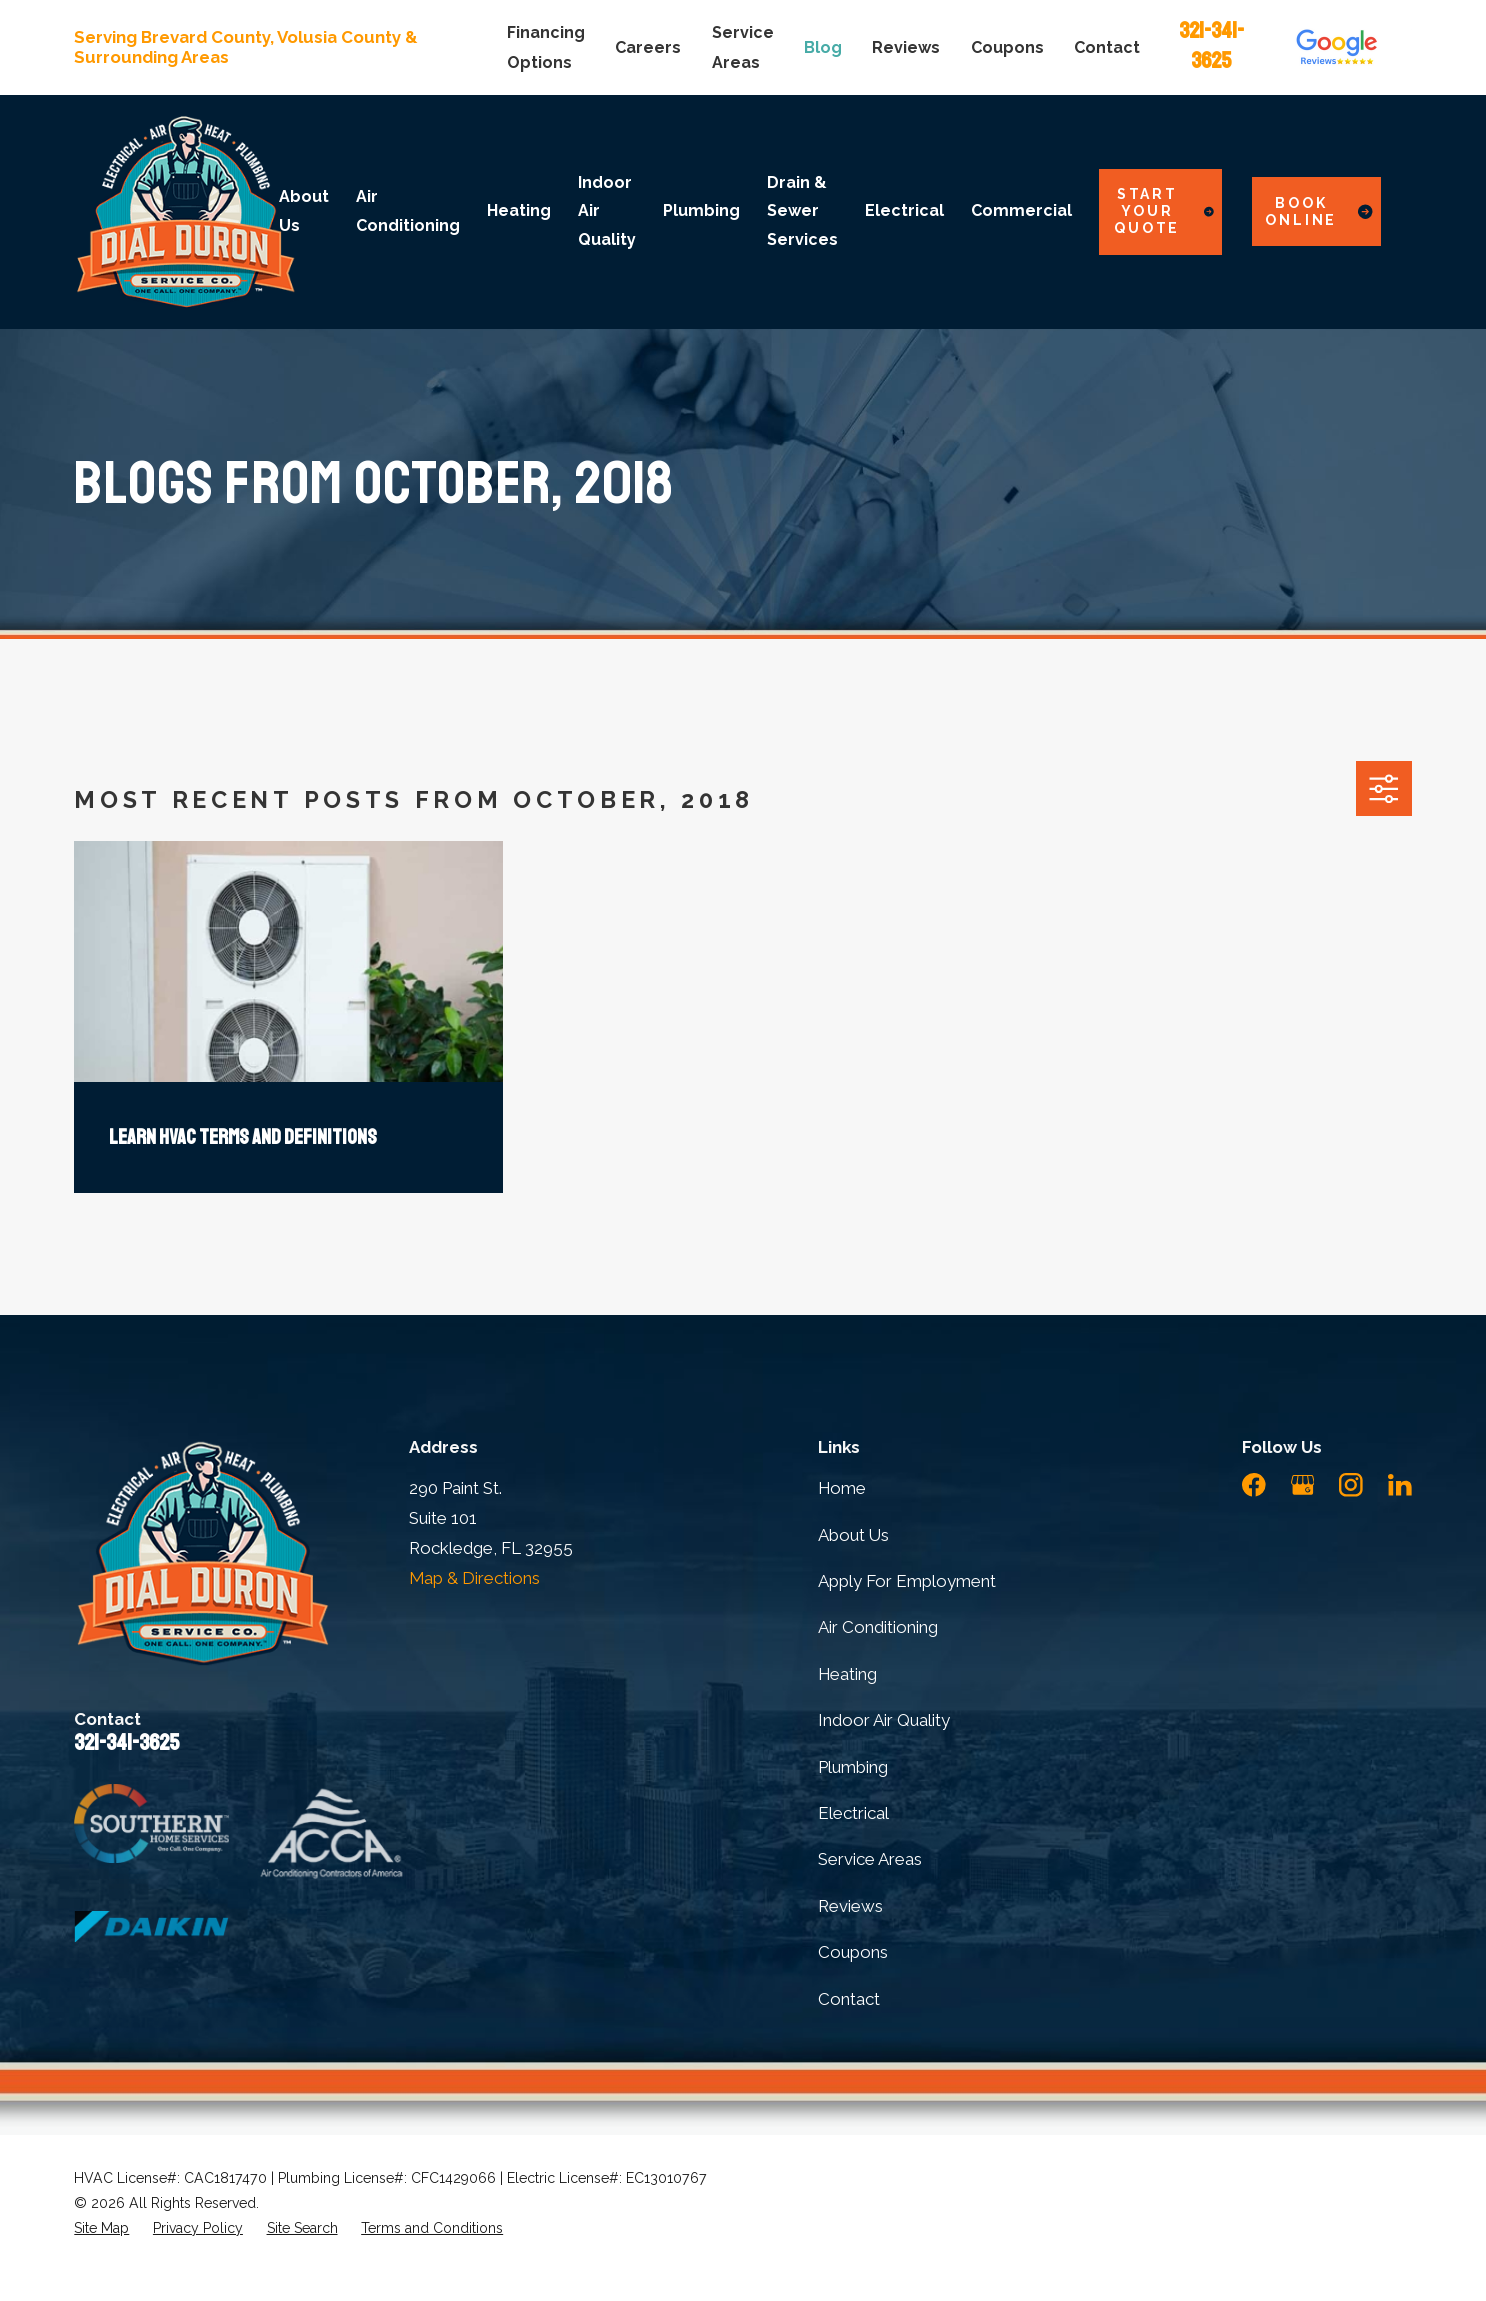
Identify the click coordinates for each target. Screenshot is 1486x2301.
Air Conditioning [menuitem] (408, 210)
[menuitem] (101, 2228)
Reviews (906, 47)
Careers (648, 47)
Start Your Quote (1163, 211)
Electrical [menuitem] (904, 210)
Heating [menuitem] (519, 210)
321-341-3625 (126, 1743)
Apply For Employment (907, 1581)
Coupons (1007, 47)
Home (842, 1488)
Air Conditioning (878, 1627)
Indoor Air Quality (884, 1720)
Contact (1107, 47)
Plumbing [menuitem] (701, 210)
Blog (823, 47)
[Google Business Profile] (1303, 1485)
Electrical (853, 1813)
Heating (847, 1674)
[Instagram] (1351, 1485)
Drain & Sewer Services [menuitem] (802, 211)
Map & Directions (474, 1578)
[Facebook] (1254, 1485)
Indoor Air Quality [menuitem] (607, 211)
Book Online (1319, 211)
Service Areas (870, 1859)
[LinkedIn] (1400, 1485)
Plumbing (853, 1767)
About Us (853, 1535)
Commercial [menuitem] (1021, 210)
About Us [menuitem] (304, 210)
